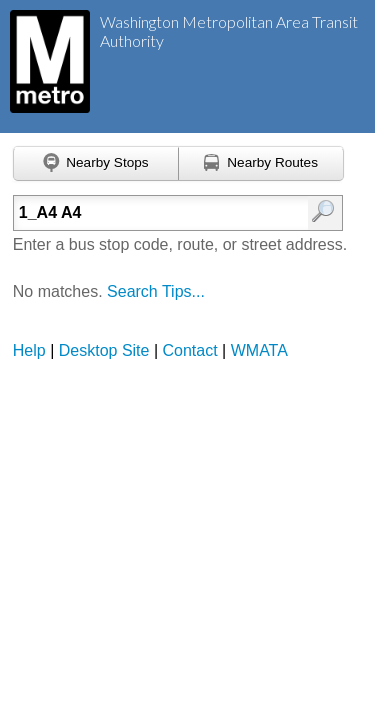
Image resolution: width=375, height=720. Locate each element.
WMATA (259, 350)
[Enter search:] (156, 213)
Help (29, 350)
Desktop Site (104, 350)
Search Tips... (156, 291)
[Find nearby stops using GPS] (96, 164)
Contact (190, 350)
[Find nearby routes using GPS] (261, 164)
